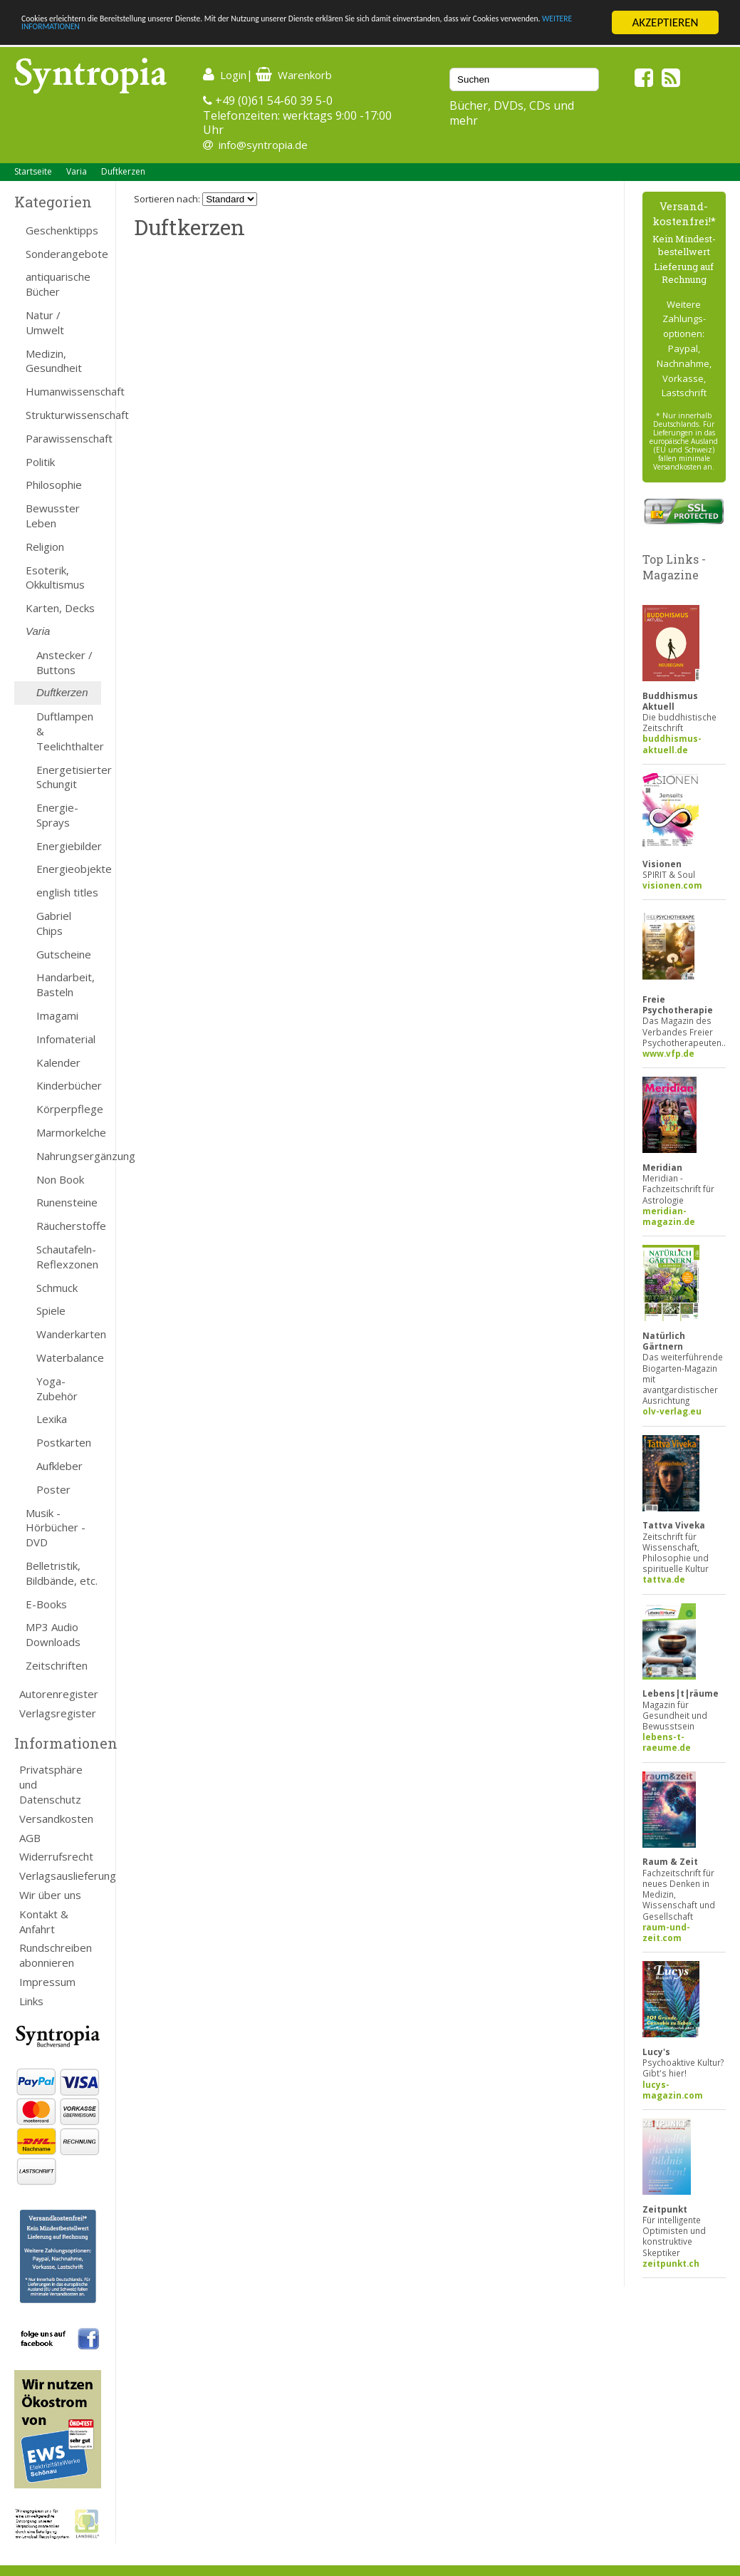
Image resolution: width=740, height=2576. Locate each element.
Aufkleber (59, 1466)
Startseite (33, 171)
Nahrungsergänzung (68, 1156)
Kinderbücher (68, 1085)
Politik (40, 462)
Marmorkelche (68, 1132)
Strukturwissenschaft (63, 415)
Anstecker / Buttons (64, 662)
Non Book (60, 1179)
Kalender (58, 1062)
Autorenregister (58, 1694)
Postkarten (63, 1442)
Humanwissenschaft (63, 391)
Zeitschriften (57, 1665)
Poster (53, 1489)
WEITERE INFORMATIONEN (308, 35)
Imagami (57, 1015)
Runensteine (67, 1202)
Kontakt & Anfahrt (43, 1921)
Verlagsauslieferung (60, 1875)
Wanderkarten (68, 1334)
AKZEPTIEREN (665, 22)
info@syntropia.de (263, 145)
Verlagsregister (57, 1713)
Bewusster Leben (53, 515)
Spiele (51, 1310)
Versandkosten (56, 1818)
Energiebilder (68, 846)
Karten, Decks (60, 608)
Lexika (51, 1419)
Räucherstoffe (68, 1226)
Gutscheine (63, 954)
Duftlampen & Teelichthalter (68, 731)
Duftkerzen (123, 171)
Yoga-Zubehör (57, 1388)
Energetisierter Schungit (68, 777)
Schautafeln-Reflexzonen (67, 1256)
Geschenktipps (62, 230)
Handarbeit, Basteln (65, 984)
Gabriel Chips (53, 923)
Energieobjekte (68, 869)
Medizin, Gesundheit (54, 361)
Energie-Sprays (57, 814)
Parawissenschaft (63, 438)
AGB (30, 1838)
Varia (76, 171)
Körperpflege (68, 1109)
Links (31, 2001)
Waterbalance (68, 1357)
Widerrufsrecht (56, 1856)
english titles (67, 892)
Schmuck (57, 1288)
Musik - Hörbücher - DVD (55, 1528)
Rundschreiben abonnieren (55, 1955)
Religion (45, 546)
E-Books (46, 1604)
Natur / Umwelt (45, 322)
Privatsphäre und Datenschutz (51, 1784)
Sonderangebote (63, 254)
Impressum (47, 1982)
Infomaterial (65, 1039)
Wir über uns (50, 1895)
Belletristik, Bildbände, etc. (62, 1573)
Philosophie (54, 484)
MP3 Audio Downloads (53, 1634)
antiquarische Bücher (58, 284)
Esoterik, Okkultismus (55, 577)
